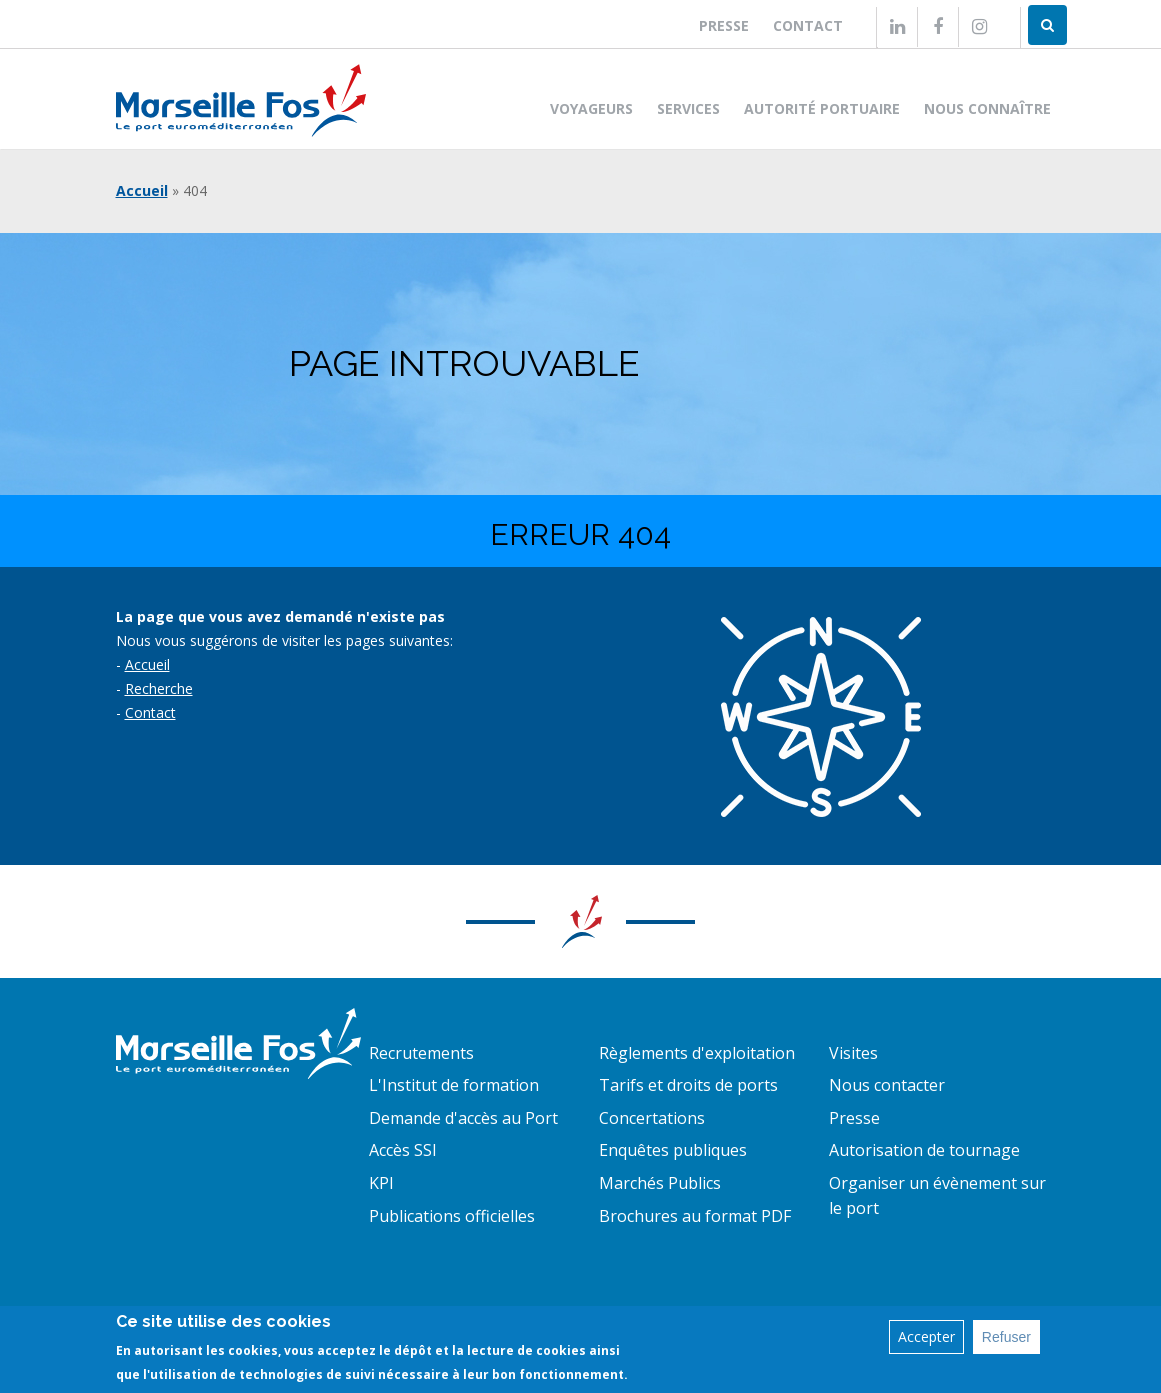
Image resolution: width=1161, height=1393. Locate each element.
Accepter (926, 1339)
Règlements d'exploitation (697, 1053)
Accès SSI (403, 1150)
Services (688, 108)
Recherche (159, 688)
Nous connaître (987, 108)
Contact (808, 25)
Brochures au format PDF (695, 1216)
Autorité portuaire (822, 108)
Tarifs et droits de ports (688, 1085)
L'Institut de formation (454, 1085)
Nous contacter (887, 1085)
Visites (853, 1053)
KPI (381, 1183)
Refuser (1006, 1340)
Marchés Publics (660, 1183)
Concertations (652, 1118)
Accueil (142, 190)
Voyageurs (591, 108)
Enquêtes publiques (673, 1150)
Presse (724, 25)
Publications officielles (452, 1216)
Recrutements (421, 1053)
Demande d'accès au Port (463, 1118)
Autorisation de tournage (924, 1150)
